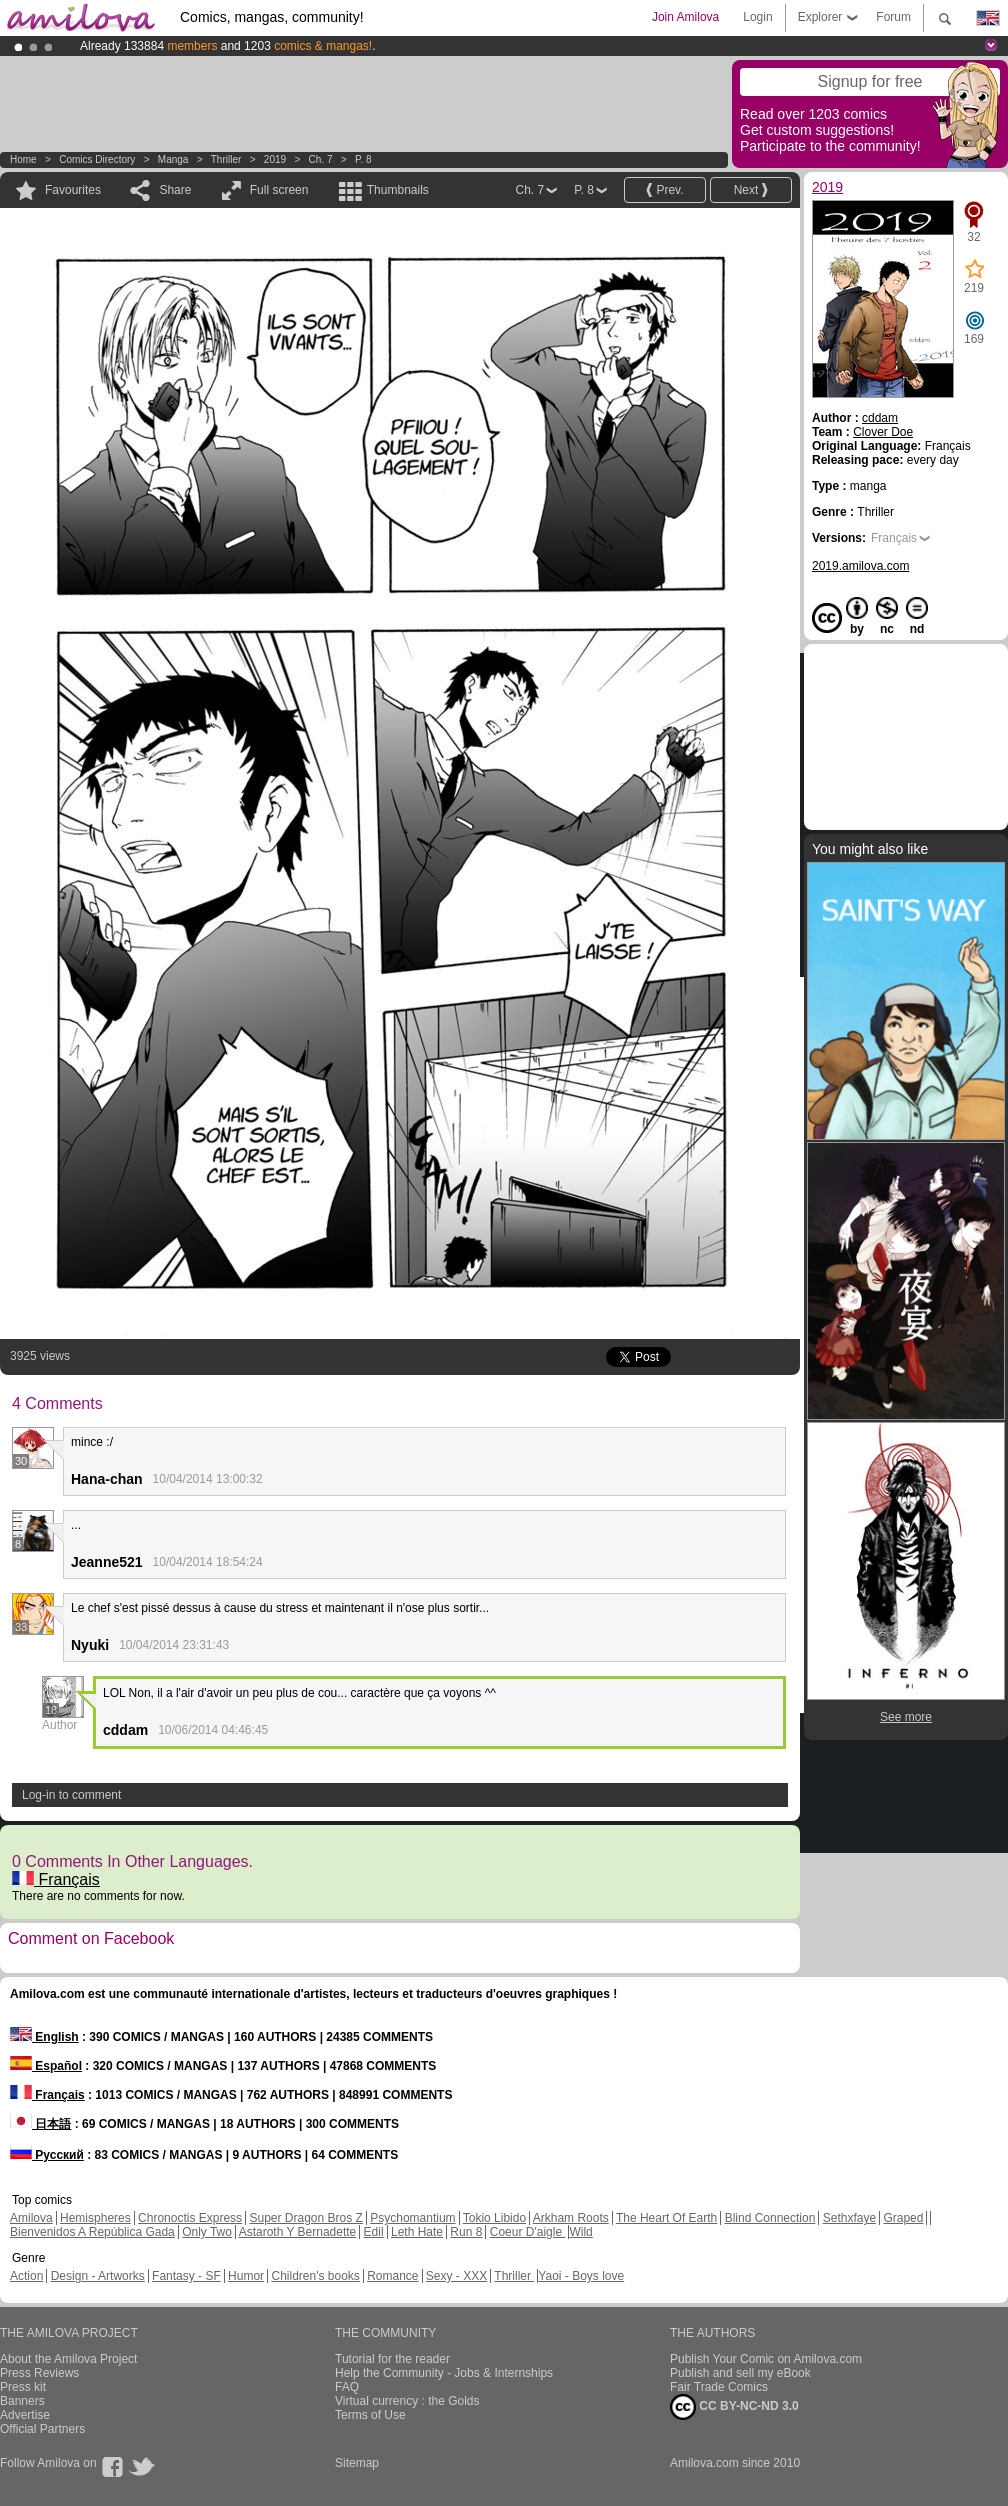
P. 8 (363, 159)
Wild (580, 2232)
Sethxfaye (849, 2218)
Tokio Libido (494, 2218)
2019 (275, 159)
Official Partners (42, 2429)
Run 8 (466, 2232)
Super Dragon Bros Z (305, 2218)
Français (56, 1879)
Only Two (207, 2232)
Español (46, 2066)
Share (175, 190)
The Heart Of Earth (666, 2218)
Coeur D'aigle (528, 2232)
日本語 (40, 2124)
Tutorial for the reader (392, 2359)
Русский (47, 2155)
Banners (22, 2401)
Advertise (25, 2415)
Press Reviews (39, 2373)
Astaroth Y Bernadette (298, 2232)
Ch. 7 (321, 159)
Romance (392, 2276)
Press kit (23, 2387)
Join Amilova (685, 17)
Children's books (315, 2276)
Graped (903, 2218)
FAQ (347, 2387)
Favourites (73, 190)
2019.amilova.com (860, 566)
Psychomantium (412, 2218)
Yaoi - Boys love (581, 2276)
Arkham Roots (571, 2218)
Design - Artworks (98, 2276)
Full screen (279, 190)
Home (23, 159)
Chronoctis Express (190, 2218)
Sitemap (357, 2463)
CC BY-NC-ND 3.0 (734, 2407)
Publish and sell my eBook (740, 2373)
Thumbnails (398, 190)
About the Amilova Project (68, 2359)
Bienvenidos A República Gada (92, 2232)
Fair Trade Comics (719, 2387)
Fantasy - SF (186, 2276)
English (44, 2037)
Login (757, 17)
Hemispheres (95, 2218)
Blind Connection (770, 2218)
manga (173, 159)
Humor (246, 2276)
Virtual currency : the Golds (407, 2401)
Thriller (227, 159)
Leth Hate (417, 2232)
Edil (374, 2232)
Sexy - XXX (456, 2276)
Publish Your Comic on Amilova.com (766, 2359)
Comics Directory (97, 159)
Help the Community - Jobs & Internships (444, 2373)
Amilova (31, 2218)
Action (26, 2276)
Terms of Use (370, 2415)
